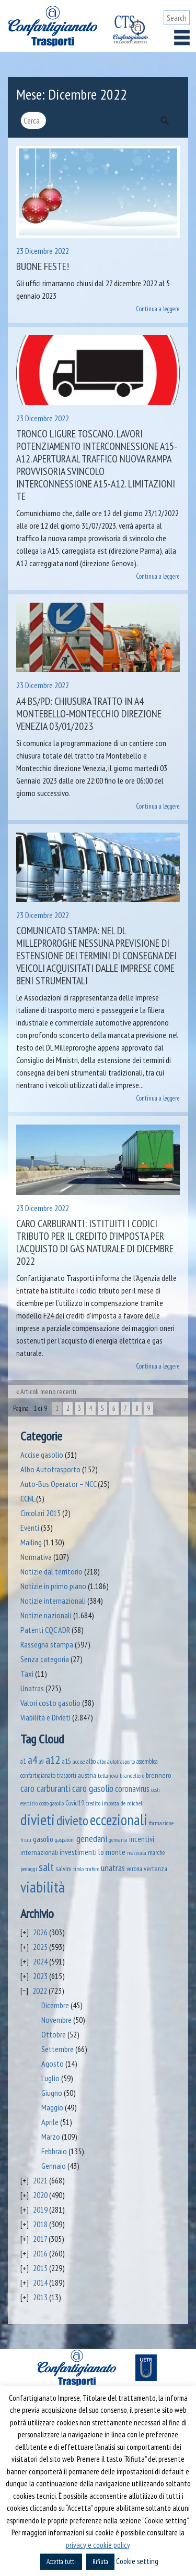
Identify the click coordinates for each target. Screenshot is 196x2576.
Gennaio (53, 2165)
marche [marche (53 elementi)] (156, 1852)
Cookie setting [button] (137, 2561)
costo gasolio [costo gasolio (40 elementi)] (51, 1803)
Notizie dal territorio (51, 1571)
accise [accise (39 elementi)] (79, 1761)
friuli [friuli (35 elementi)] (25, 1840)
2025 (40, 1947)
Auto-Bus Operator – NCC (58, 1484)
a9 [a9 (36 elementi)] (41, 1761)
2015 (40, 2268)
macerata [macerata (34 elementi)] (136, 1853)
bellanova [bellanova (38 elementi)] (108, 1775)
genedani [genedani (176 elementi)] (91, 1839)
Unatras (32, 1688)
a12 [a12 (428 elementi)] (53, 1759)
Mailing (31, 1542)
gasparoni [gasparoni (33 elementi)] (65, 1840)
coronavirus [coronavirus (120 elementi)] (132, 1788)
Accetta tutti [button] (61, 2561)
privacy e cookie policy (98, 2545)
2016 (40, 2253)
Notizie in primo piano (53, 1586)
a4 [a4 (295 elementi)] (32, 1760)
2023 (40, 1976)
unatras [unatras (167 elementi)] (113, 1868)
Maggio (52, 2107)
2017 (40, 2238)
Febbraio (54, 2151)
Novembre (56, 2020)
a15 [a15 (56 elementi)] (66, 1761)
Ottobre (53, 2034)
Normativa (36, 1557)
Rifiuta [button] (100, 2561)
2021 (40, 2180)
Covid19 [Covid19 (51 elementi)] (74, 1803)
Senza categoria (44, 1659)
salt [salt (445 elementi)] (46, 1866)
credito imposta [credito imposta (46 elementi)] (102, 1803)
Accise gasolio (41, 1454)
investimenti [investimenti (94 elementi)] (78, 1852)
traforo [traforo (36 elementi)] (92, 1869)
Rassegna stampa (46, 1644)
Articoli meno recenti (48, 1391)
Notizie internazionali (53, 1600)
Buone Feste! (42, 266)
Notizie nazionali (46, 1615)
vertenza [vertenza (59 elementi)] (155, 1868)
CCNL (27, 1498)
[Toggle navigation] (182, 37)
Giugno (51, 2092)
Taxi (26, 1673)
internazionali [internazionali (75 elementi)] (39, 1852)
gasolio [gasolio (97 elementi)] (43, 1839)
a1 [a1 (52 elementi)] (23, 1761)
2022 (39, 1990)
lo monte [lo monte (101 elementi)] (111, 1852)
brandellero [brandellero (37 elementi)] (132, 1775)
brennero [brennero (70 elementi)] (158, 1775)
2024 (40, 1961)
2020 (40, 2195)
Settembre (57, 2049)
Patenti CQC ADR (45, 1630)
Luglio (50, 2078)
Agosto (52, 2063)
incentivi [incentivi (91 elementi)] (141, 1839)
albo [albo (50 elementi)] (91, 1761)
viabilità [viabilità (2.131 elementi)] (42, 1887)
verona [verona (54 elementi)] (134, 1868)
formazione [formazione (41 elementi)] (161, 1823)
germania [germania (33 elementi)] (118, 1840)
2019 (40, 2209)
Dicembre (55, 2005)
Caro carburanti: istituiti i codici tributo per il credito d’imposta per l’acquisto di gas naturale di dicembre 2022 (95, 1242)
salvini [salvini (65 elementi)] (63, 1868)
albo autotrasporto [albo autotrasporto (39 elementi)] (116, 1761)
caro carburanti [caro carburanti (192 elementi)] (45, 1788)
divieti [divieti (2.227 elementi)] (37, 1819)
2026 (40, 1932)
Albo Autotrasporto (50, 1469)
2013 (40, 2297)
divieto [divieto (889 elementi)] (72, 1820)
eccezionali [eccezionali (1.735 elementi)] (118, 1819)
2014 (40, 2282)
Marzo (50, 2136)
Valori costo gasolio (50, 1703)
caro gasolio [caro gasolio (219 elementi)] (92, 1788)
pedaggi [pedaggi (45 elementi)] (28, 1869)
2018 (40, 2224)
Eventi (29, 1527)
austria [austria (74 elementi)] (87, 1775)
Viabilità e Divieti (45, 1717)
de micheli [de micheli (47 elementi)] (132, 1803)
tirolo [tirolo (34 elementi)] (78, 1869)
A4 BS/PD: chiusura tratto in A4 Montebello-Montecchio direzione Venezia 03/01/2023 (89, 713)
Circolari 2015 (40, 1513)
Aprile (50, 2122)
